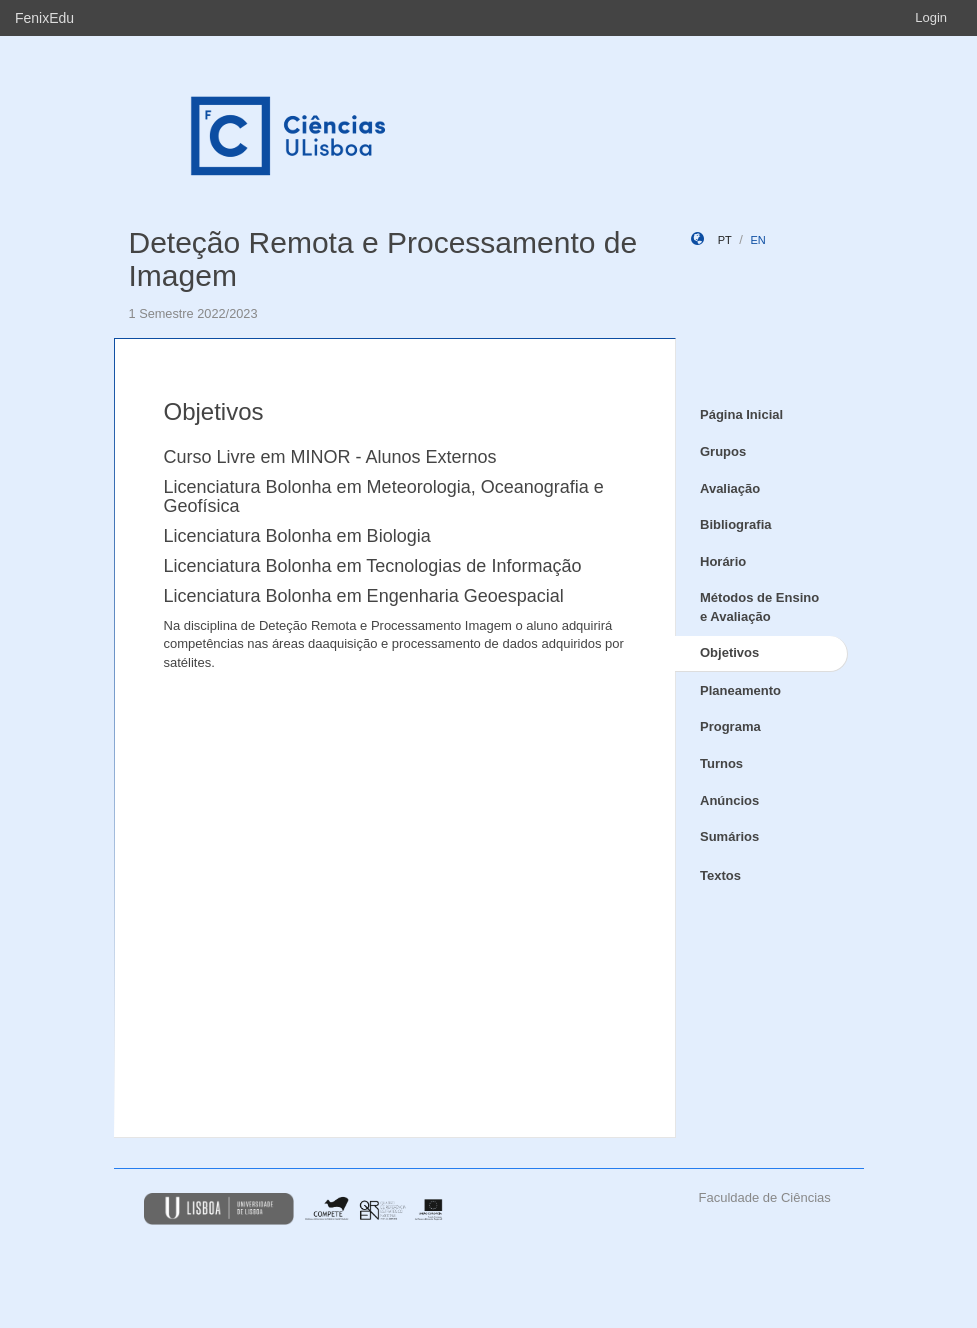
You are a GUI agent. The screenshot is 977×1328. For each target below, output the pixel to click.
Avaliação (730, 488)
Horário (723, 561)
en (757, 240)
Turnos (721, 763)
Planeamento (740, 690)
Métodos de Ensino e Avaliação (759, 607)
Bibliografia (736, 524)
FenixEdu (44, 18)
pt (725, 240)
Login (931, 17)
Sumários (729, 836)
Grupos (723, 451)
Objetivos (729, 652)
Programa (730, 726)
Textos (720, 875)
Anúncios (729, 800)
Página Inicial (741, 414)
